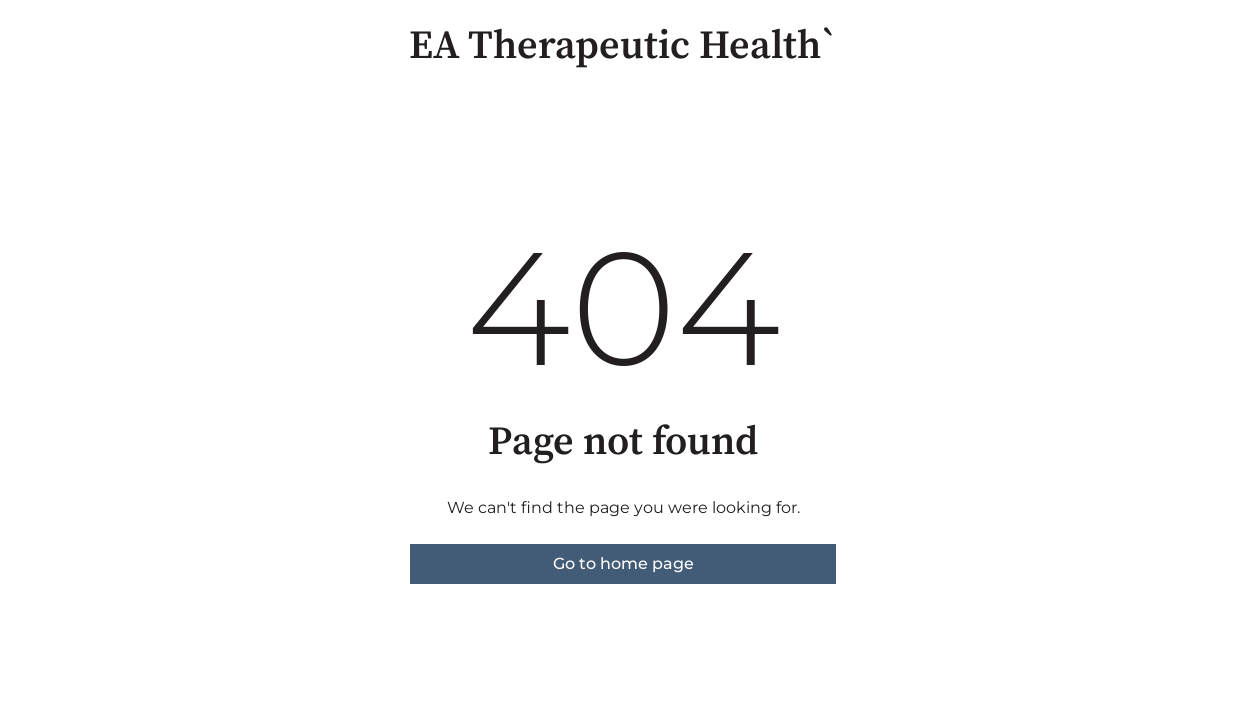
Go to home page (623, 563)
